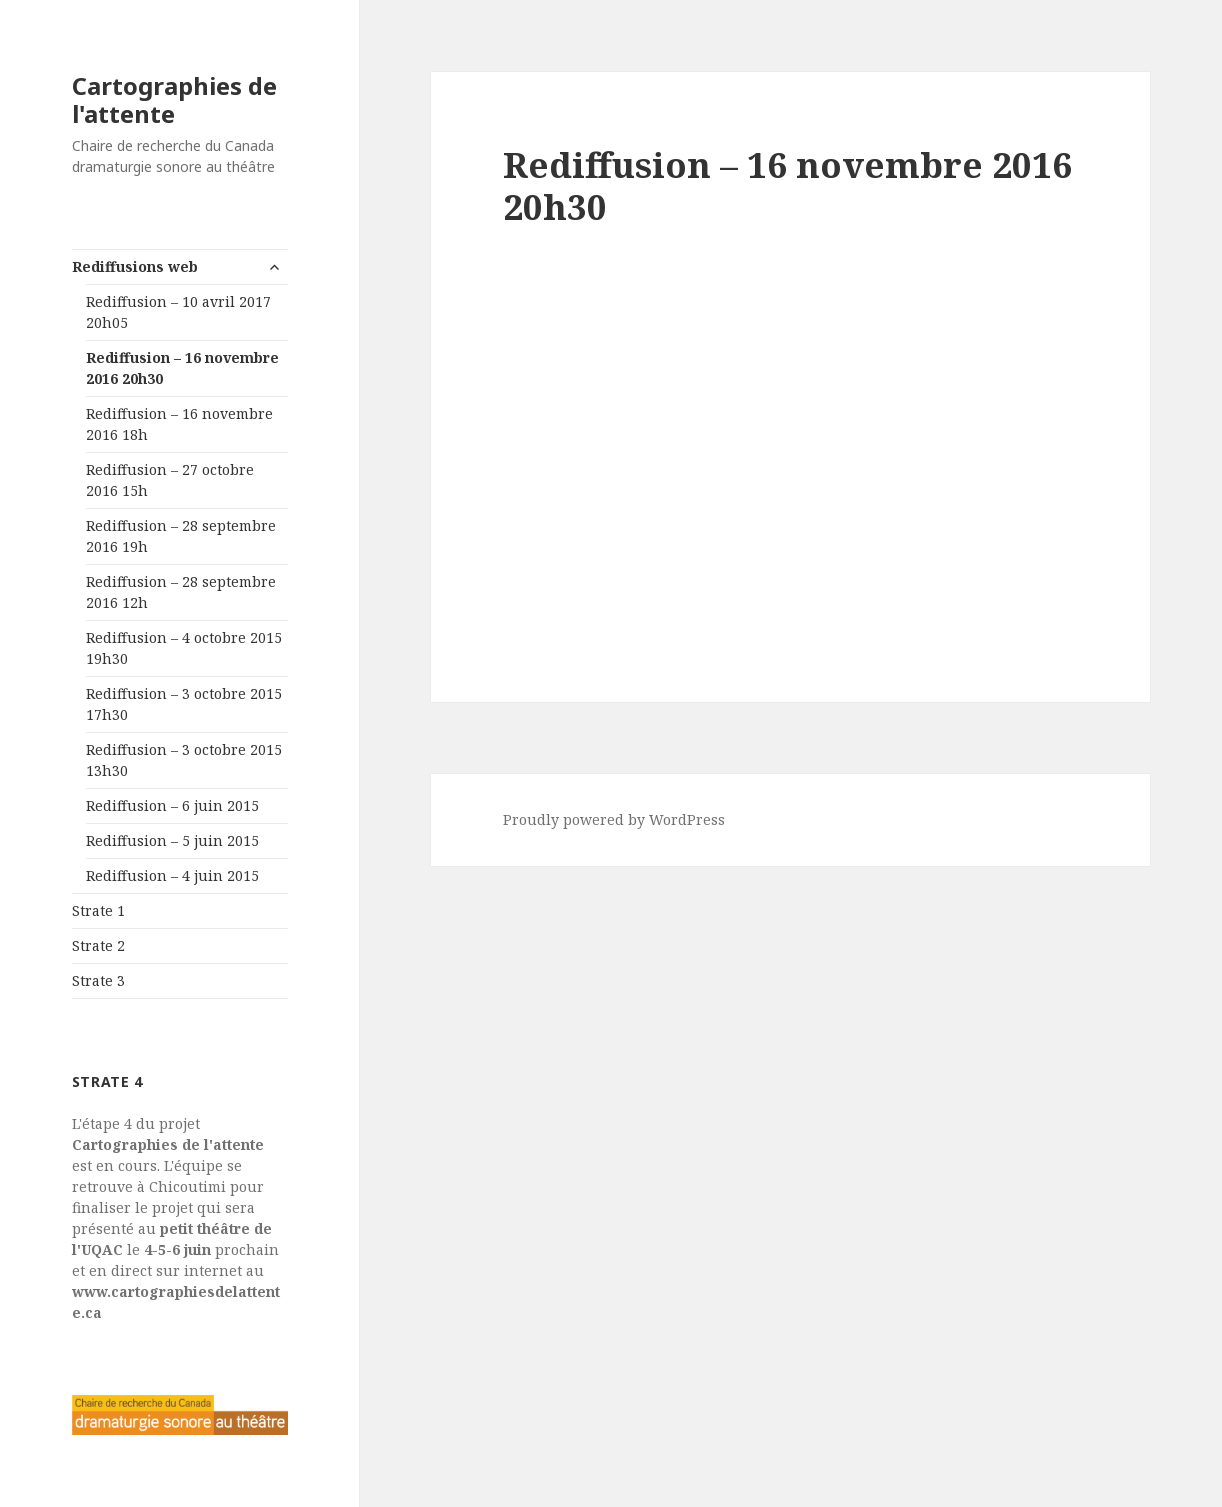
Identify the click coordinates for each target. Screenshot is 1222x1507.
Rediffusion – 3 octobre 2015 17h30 (184, 704)
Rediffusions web (135, 266)
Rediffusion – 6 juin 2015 (172, 805)
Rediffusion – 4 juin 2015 (172, 875)
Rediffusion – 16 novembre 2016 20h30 (182, 368)
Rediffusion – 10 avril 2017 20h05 (178, 312)
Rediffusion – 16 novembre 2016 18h (179, 424)
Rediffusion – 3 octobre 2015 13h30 (184, 760)
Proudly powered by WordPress (614, 819)
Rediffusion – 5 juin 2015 (172, 840)
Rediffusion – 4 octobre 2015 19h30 (184, 648)
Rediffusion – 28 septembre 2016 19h (181, 536)
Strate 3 (98, 980)
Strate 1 (98, 910)
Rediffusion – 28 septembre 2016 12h (181, 592)
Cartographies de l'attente (174, 99)
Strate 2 (98, 945)
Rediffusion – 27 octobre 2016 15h (170, 480)
